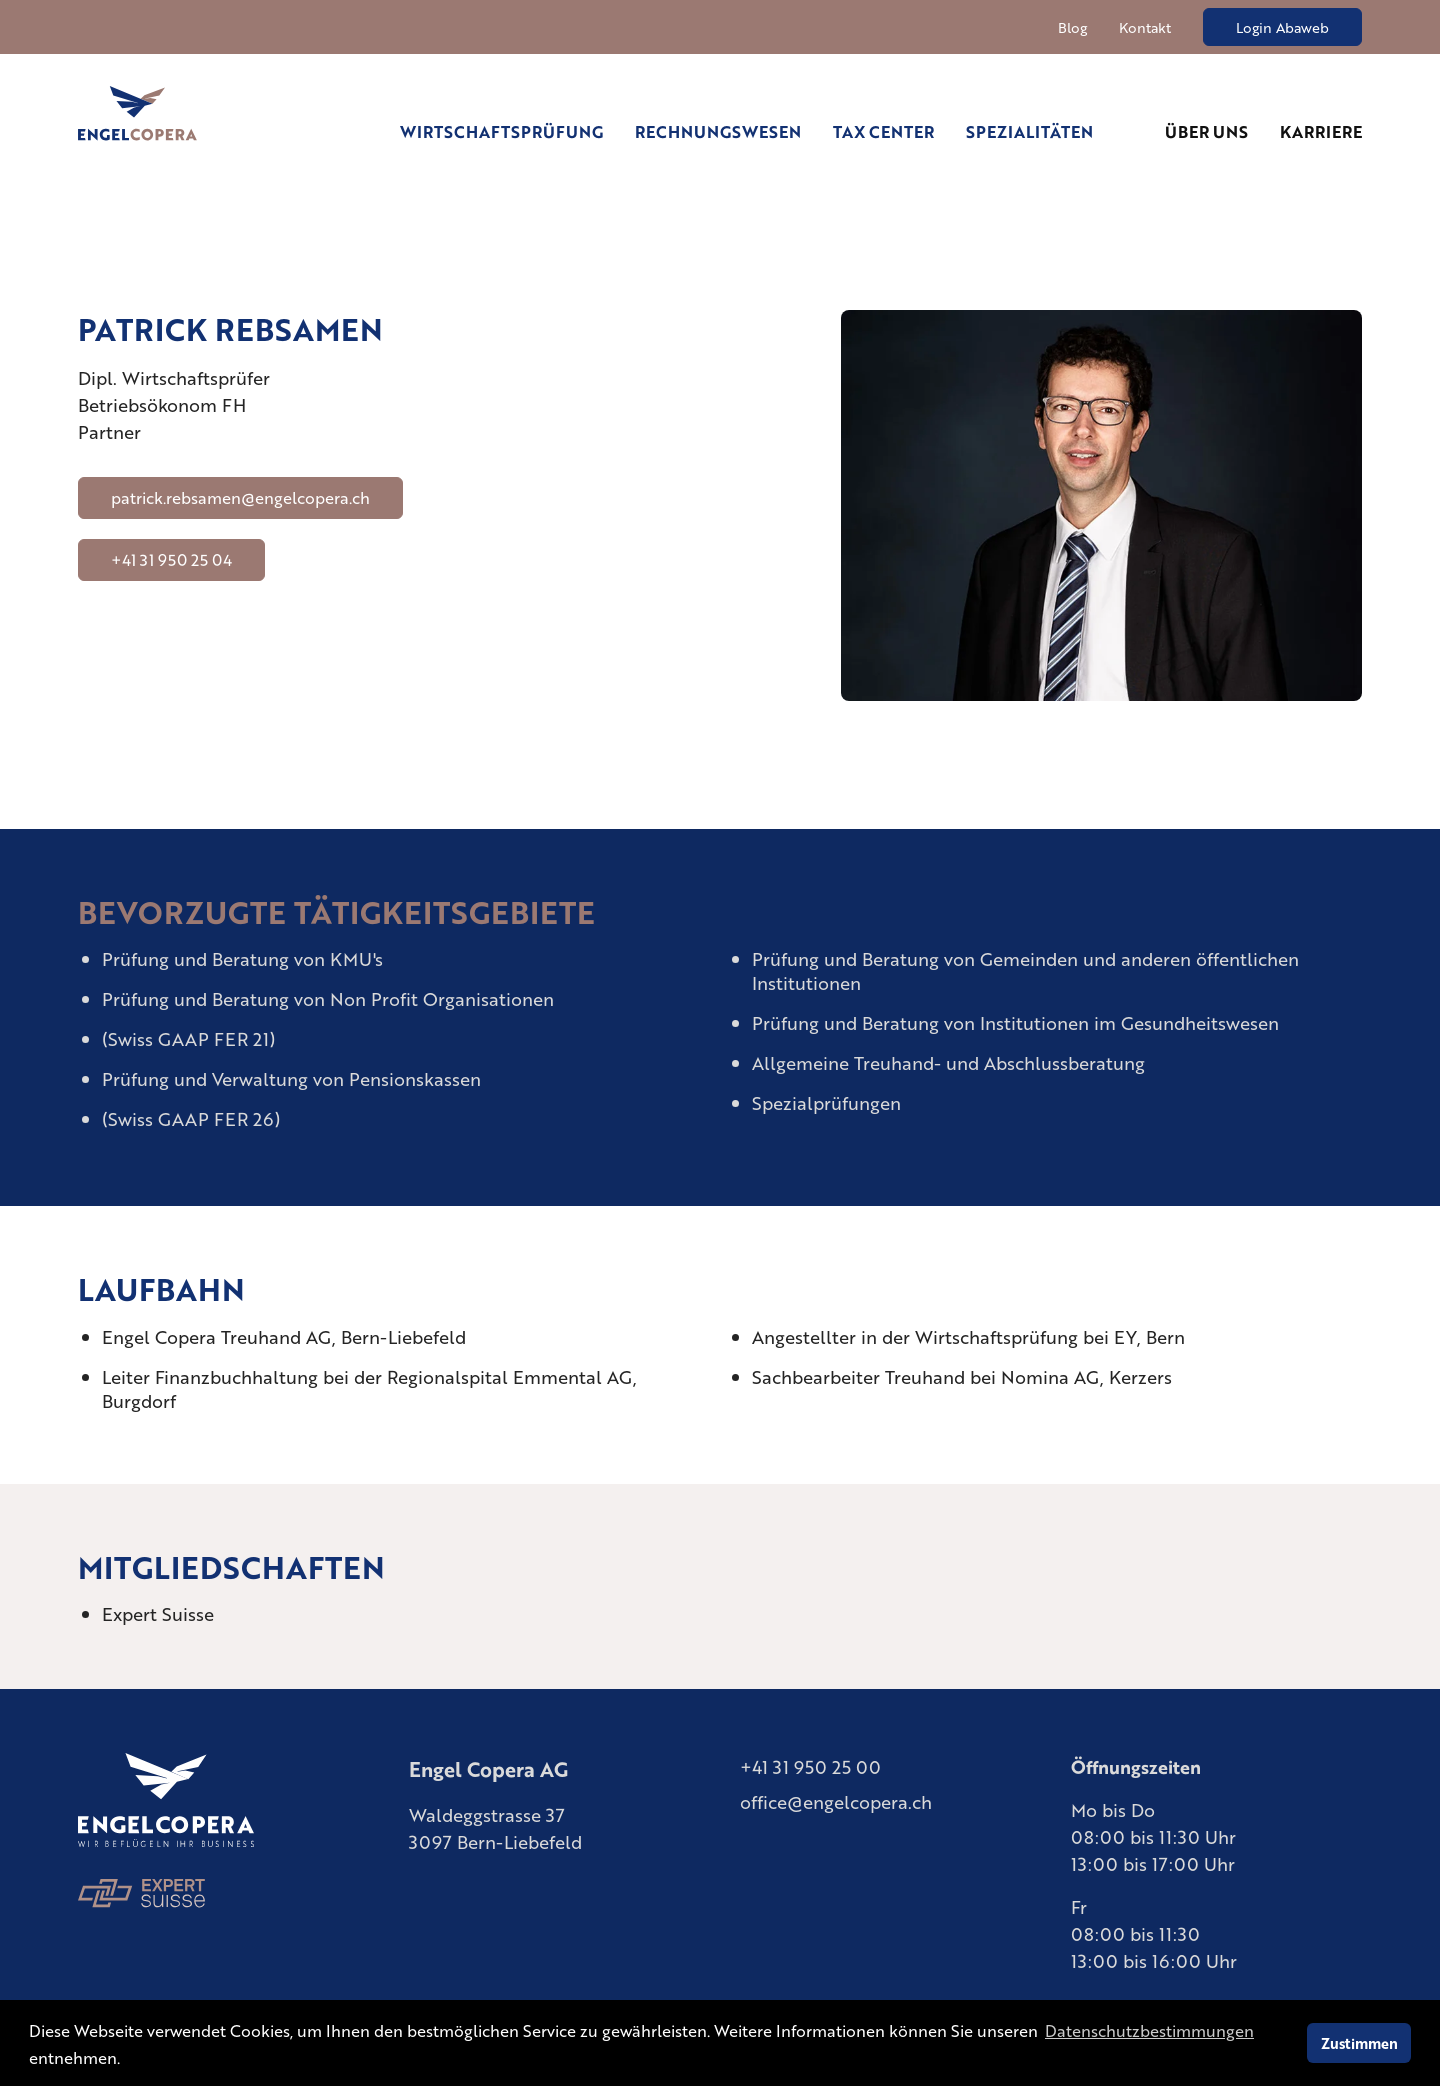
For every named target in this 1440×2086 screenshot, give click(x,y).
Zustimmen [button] (1359, 2042)
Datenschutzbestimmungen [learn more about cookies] (1149, 2030)
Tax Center (883, 131)
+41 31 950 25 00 (810, 1766)
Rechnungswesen (718, 131)
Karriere (1321, 131)
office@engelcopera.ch (836, 1801)
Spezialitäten (1029, 131)
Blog (1072, 27)
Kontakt (1145, 27)
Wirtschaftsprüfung (501, 131)
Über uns (1206, 131)
